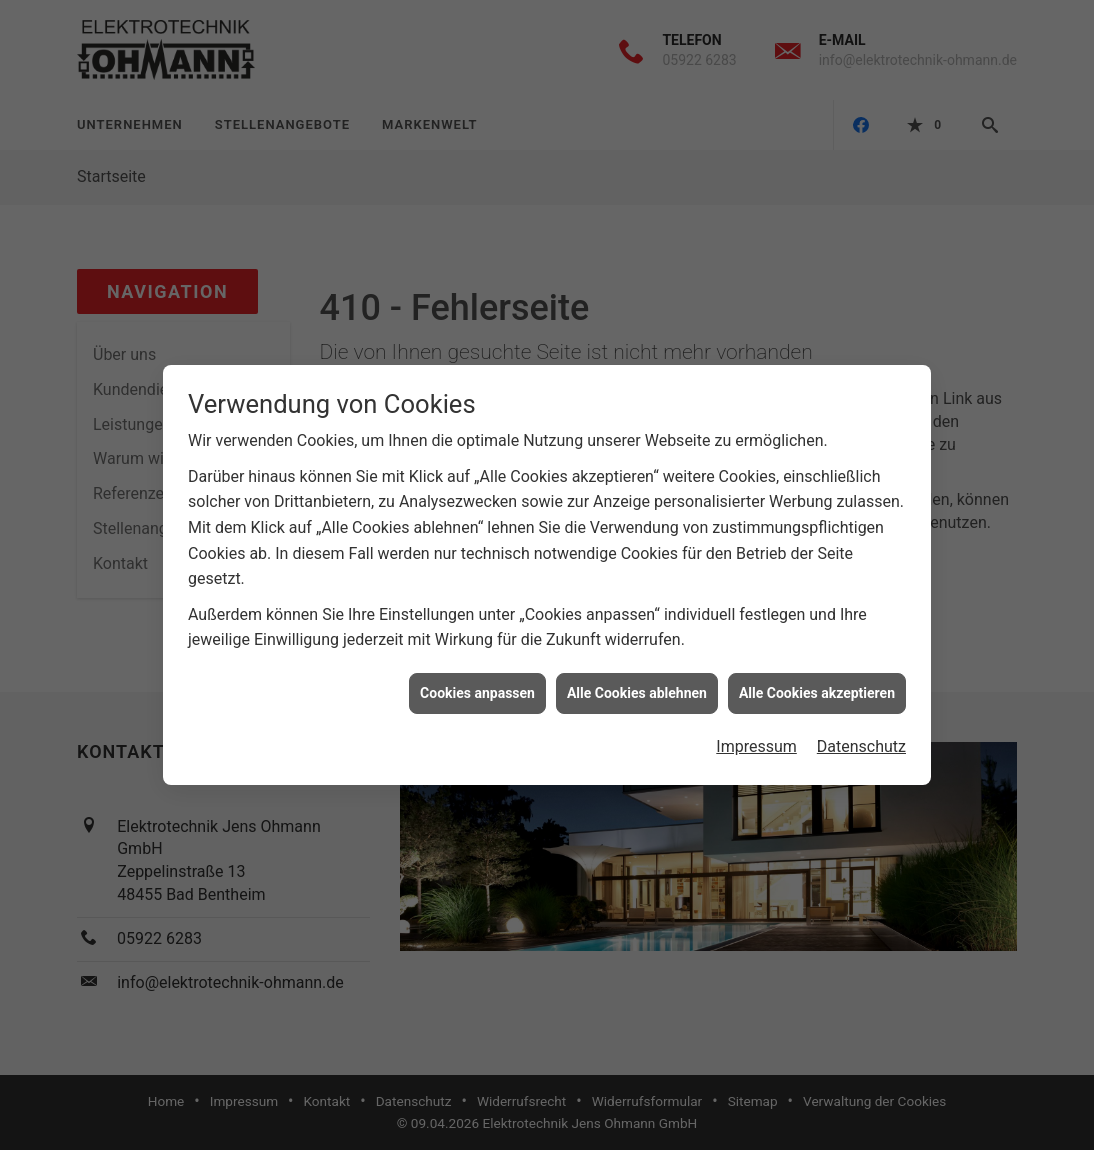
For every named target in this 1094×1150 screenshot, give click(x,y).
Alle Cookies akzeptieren (817, 685)
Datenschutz (861, 738)
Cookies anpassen (477, 685)
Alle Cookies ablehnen (637, 685)
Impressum (756, 738)
